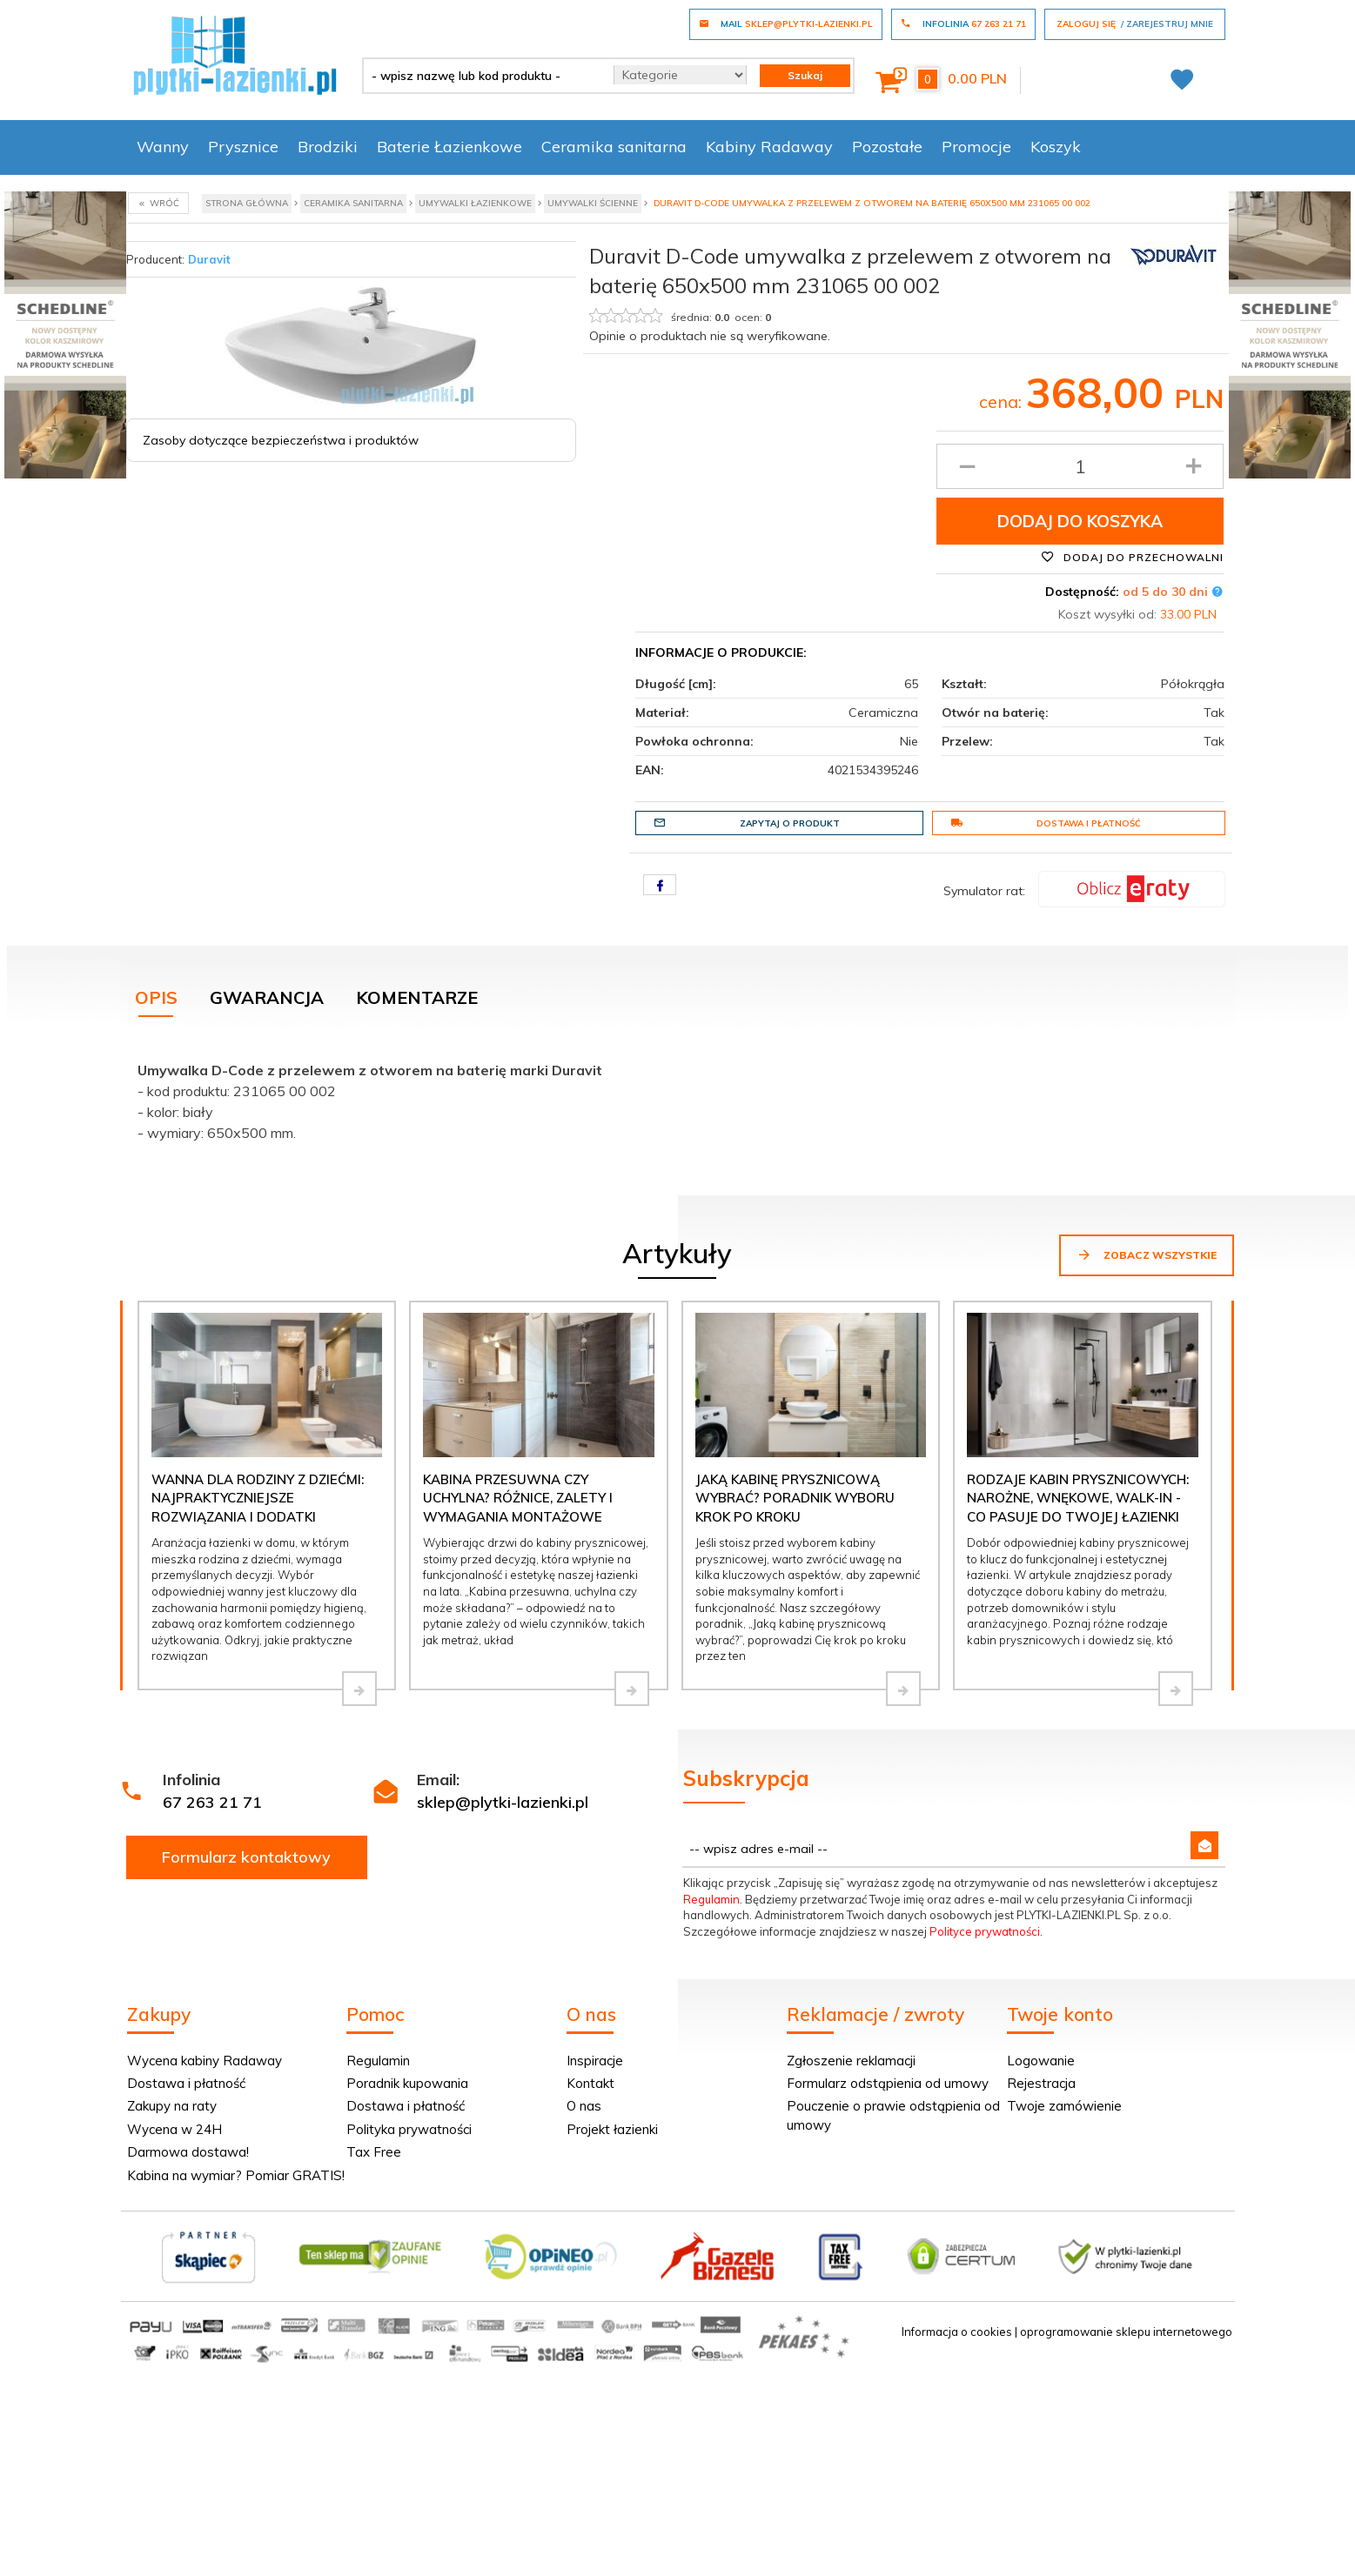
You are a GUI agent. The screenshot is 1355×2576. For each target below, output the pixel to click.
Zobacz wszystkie (1147, 1254)
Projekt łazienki (612, 2129)
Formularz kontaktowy (246, 1857)
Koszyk (1055, 147)
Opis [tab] (156, 997)
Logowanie (1041, 2060)
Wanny (163, 147)
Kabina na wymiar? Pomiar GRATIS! (236, 2175)
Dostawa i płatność (1045, 823)
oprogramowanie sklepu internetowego (1126, 2331)
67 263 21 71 (212, 1802)
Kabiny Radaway (769, 147)
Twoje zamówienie (1064, 2106)
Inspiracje (595, 2060)
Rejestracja (1041, 2083)
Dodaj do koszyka (1080, 521)
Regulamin (711, 1899)
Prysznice (243, 147)
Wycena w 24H (174, 2129)
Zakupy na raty (172, 2106)
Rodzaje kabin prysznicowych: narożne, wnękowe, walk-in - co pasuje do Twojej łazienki (1078, 1498)
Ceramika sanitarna (614, 147)
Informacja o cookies (957, 2331)
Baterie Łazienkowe (449, 147)
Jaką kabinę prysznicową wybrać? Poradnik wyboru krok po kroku (795, 1498)
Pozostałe (887, 147)
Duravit (209, 259)
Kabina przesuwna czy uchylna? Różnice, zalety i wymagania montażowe (518, 1498)
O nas (584, 2106)
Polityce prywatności (984, 1931)
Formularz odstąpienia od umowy (888, 2083)
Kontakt (590, 2083)
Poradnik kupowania (407, 2083)
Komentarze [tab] (417, 997)
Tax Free (373, 2152)
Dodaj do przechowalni (1132, 557)
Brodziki (328, 147)
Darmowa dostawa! (188, 2152)
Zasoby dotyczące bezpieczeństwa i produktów (281, 440)
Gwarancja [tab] (267, 997)
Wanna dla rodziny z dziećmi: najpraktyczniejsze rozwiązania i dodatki (257, 1498)
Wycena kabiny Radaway (204, 2060)
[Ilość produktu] (1080, 466)
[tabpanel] (678, 1097)
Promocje (976, 147)
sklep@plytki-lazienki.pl (502, 1802)
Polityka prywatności (409, 2129)
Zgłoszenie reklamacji (851, 2060)
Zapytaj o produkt (747, 823)
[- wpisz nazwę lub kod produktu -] (481, 75)
